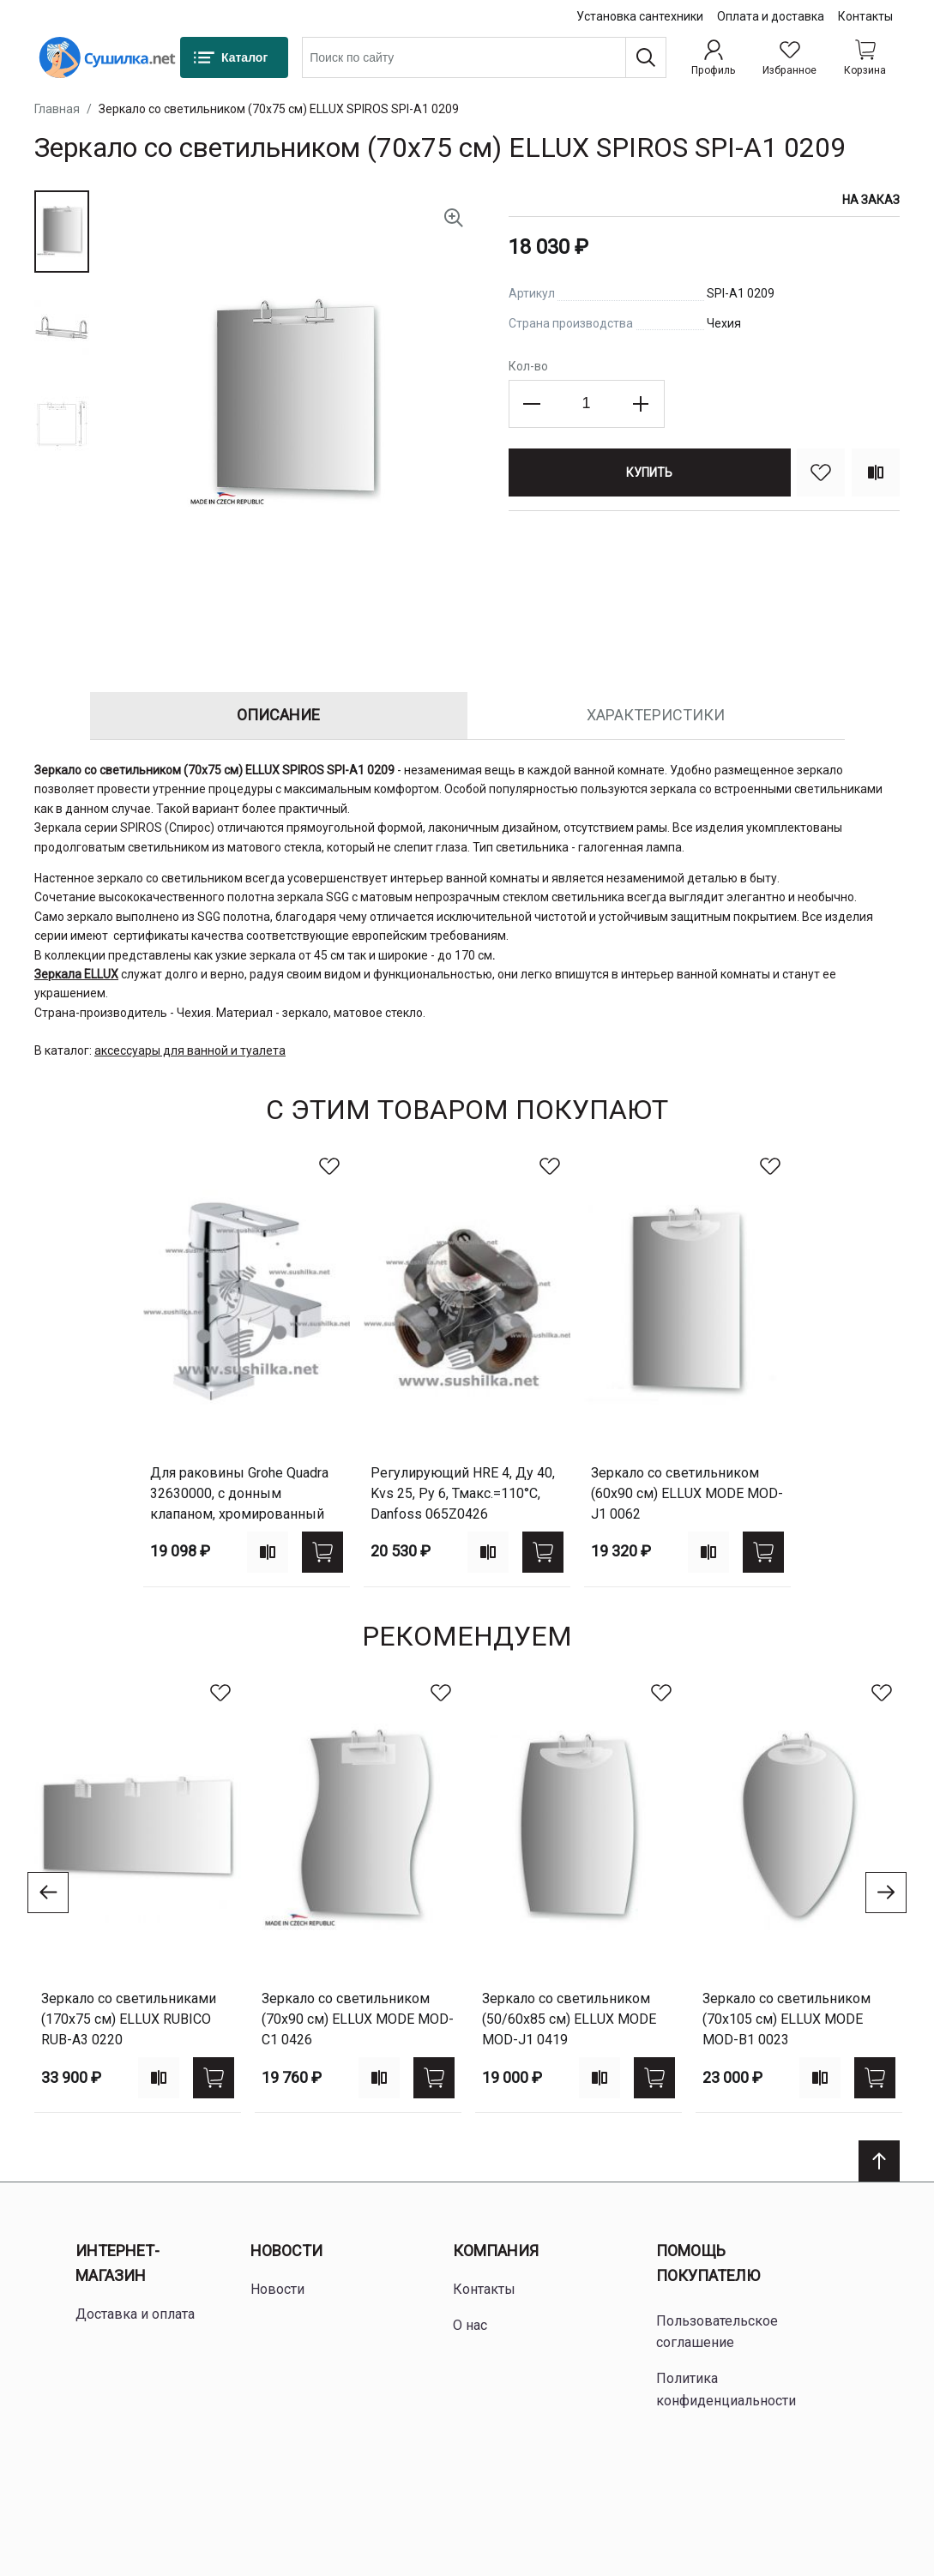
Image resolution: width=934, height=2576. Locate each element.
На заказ (871, 200)
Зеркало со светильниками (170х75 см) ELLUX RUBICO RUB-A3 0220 (128, 2019)
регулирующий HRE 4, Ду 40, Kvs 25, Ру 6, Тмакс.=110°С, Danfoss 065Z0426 (463, 1493)
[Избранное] (789, 57)
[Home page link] (107, 57)
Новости (286, 2251)
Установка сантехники (639, 16)
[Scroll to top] (879, 2161)
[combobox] (484, 57)
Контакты (865, 16)
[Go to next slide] (886, 1892)
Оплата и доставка (770, 16)
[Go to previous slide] (48, 1892)
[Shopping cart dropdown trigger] (865, 57)
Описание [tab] (278, 715)
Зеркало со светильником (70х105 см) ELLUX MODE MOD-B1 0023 (786, 2019)
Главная (57, 109)
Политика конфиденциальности (726, 2389)
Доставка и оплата (135, 2314)
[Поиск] (645, 57)
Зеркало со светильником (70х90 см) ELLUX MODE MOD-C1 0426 (358, 2019)
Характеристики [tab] (656, 715)
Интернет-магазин (117, 2263)
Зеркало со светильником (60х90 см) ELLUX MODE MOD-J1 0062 (687, 1493)
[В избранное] (821, 472)
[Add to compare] (267, 1552)
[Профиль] (713, 57)
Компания (496, 2251)
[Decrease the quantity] (533, 404)
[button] (61, 231)
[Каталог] (234, 57)
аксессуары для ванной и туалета (190, 1050)
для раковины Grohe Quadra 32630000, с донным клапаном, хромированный (239, 1493)
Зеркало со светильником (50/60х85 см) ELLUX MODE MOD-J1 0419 (569, 2019)
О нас (470, 2325)
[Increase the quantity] (641, 404)
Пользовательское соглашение (717, 2332)
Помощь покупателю (708, 2263)
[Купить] (650, 472)
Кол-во (528, 366)
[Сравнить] (876, 472)
